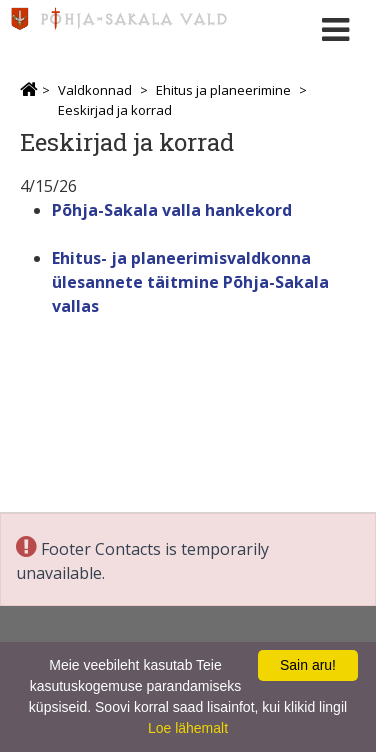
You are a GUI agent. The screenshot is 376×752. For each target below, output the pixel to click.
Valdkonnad (95, 90)
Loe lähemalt (188, 728)
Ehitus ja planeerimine (223, 90)
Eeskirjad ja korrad (115, 110)
